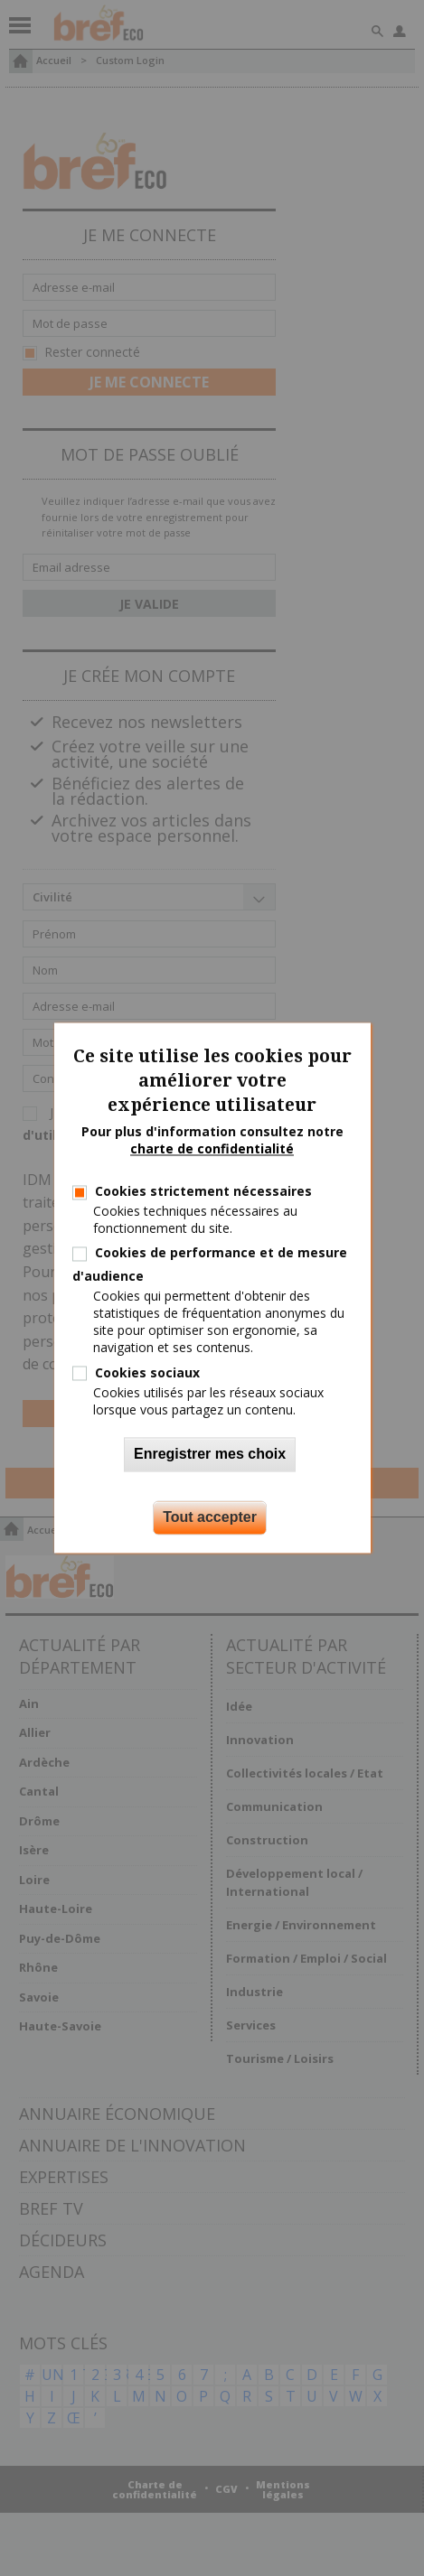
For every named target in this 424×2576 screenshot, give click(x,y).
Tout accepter (210, 1518)
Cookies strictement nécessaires (203, 1190)
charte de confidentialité (212, 1149)
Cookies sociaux (147, 1372)
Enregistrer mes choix (210, 1454)
